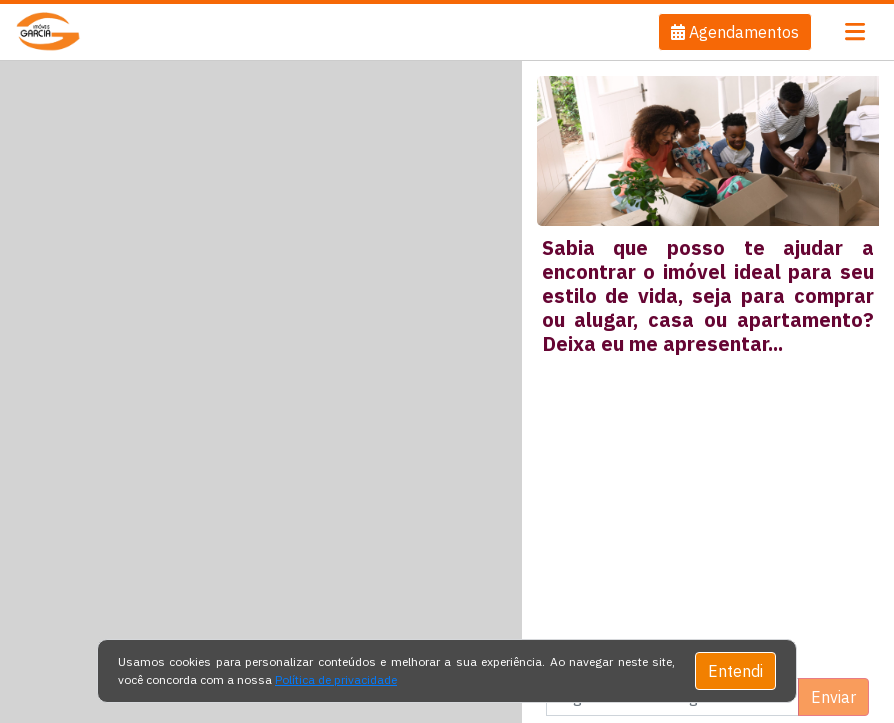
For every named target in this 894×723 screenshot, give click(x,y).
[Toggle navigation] (855, 32)
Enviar (833, 697)
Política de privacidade (336, 679)
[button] (735, 32)
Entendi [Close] (735, 671)
